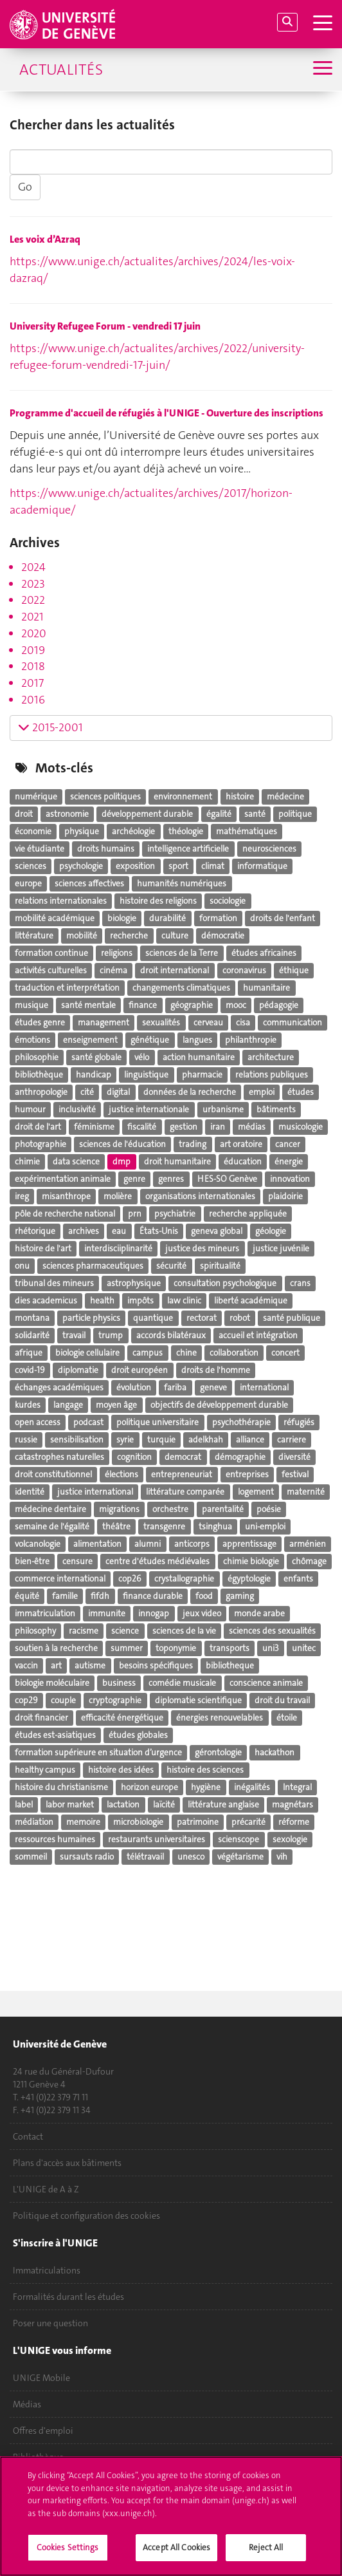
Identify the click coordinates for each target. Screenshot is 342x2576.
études (300, 1092)
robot (240, 1317)
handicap (93, 1074)
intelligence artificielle (188, 848)
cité (87, 1092)
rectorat (201, 1317)
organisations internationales (200, 1196)
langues (197, 1039)
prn (134, 1213)
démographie (240, 1456)
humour (30, 1109)
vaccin (26, 1665)
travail (74, 1335)
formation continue (51, 952)
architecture (271, 1057)
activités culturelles (51, 970)
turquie (161, 1439)
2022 (33, 600)
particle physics (91, 1317)
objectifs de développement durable (219, 1404)
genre (134, 1178)
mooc (236, 1005)
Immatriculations (46, 2270)
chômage (309, 1561)
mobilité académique (54, 918)
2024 (33, 567)
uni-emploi (265, 1526)
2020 (33, 633)
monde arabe (259, 1613)
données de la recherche (189, 1092)
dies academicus (46, 1300)
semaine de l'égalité (52, 1526)
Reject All (266, 2554)
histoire (240, 796)
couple (63, 1700)
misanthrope (66, 1196)
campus (147, 1352)
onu (22, 1265)
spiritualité (220, 1265)
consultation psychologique (225, 1283)
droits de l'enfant (282, 918)
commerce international (60, 1578)
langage (68, 1404)
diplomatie (78, 1370)
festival (295, 1474)
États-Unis (159, 1231)
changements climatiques (181, 987)
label (24, 1804)
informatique (262, 866)
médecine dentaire (50, 1509)
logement (256, 1491)
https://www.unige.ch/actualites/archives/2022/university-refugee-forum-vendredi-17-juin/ (157, 357)
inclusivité (77, 1109)
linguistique (146, 1074)
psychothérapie (241, 1422)
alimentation (97, 1543)
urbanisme (223, 1109)
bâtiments (276, 1109)
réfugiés (299, 1422)
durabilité (167, 918)
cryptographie (115, 1700)
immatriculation (45, 1613)
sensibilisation (77, 1439)
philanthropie (250, 1039)
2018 (33, 666)
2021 (32, 616)
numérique (36, 796)
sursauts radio (87, 1856)
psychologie (81, 866)
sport (178, 866)
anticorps (192, 1543)
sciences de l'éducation (122, 1144)
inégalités (252, 1787)
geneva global (216, 1231)
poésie (268, 1509)
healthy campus (45, 1769)
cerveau (208, 1022)
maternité (306, 1491)
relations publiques (271, 1074)
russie (26, 1439)
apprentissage (249, 1543)
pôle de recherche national (65, 1213)
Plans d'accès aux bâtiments (67, 2163)
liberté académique (250, 1300)
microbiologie (138, 1821)
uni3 (270, 1648)
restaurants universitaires (156, 1839)
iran (217, 1126)
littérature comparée (185, 1491)
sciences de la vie (184, 1630)
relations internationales (61, 900)
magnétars (292, 1804)
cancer (287, 1144)
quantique (153, 1317)
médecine (285, 796)
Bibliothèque (38, 2457)
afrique (28, 1352)
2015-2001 (50, 727)
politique (295, 813)
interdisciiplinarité (118, 1248)
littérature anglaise (223, 1804)
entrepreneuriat (181, 1474)
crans (300, 1283)
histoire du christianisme (61, 1787)
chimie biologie (251, 1561)
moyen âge (116, 1404)
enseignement (90, 1039)
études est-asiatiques (55, 1735)
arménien (307, 1543)
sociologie (228, 900)
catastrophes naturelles (59, 1456)
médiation (34, 1821)
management (103, 1022)
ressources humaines (55, 1839)
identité (29, 1491)
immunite (106, 1613)
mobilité (81, 935)
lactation (123, 1804)
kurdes (27, 1404)
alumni (147, 1543)
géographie (191, 1005)
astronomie (67, 813)
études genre (40, 1022)
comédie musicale (182, 1682)
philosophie (37, 1057)
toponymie (176, 1648)
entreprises (247, 1474)
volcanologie (37, 1543)
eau (119, 1231)
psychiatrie (174, 1213)
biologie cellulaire (87, 1352)
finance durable (153, 1596)
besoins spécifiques (156, 1665)
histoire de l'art (43, 1248)
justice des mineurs (202, 1248)
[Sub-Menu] (321, 69)
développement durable (147, 813)
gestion (183, 1126)
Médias (27, 2404)
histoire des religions (158, 900)
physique (81, 831)
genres (171, 1178)
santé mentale (88, 1005)
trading (192, 1144)
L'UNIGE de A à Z (46, 2189)
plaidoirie (285, 1196)
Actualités (61, 69)
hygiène (206, 1787)
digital (118, 1092)
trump (110, 1335)
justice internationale (149, 1109)
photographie (40, 1144)
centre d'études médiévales (157, 1561)
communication (292, 1022)
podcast (88, 1422)
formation (218, 918)
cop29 (26, 1700)
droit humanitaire (177, 1161)
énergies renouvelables (219, 1717)
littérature (34, 935)
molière (118, 1196)
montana (32, 1317)
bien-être (32, 1561)
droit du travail (282, 1700)
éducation (243, 1161)
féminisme (94, 1126)
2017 (32, 683)
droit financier (41, 1717)
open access (37, 1422)
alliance (250, 1439)
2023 (33, 584)
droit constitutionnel (53, 1474)
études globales (138, 1735)
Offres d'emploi (43, 2430)
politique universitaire (157, 1422)
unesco (190, 1856)
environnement (183, 796)
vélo (141, 1057)
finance (143, 1005)
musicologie (300, 1126)
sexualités (161, 1022)
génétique (149, 1039)
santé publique (291, 1317)
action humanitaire (199, 1057)
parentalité (223, 1509)
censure (77, 1561)
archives (83, 1231)
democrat (183, 1456)
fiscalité (141, 1126)
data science (76, 1161)
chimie (27, 1161)
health (102, 1300)
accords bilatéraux (171, 1335)
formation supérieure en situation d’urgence (98, 1752)
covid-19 (30, 1370)
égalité (218, 813)
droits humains (105, 848)
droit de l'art (38, 1126)
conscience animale (266, 1682)
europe (28, 883)
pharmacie (202, 1074)
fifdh (100, 1596)
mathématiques (246, 831)
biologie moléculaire (52, 1682)
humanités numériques (181, 883)
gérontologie (218, 1752)
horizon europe (149, 1787)
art (56, 1665)
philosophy (35, 1630)
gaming (240, 1596)
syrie (125, 1439)
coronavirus (244, 970)
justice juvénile (281, 1248)
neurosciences (269, 848)
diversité (294, 1456)
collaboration (234, 1352)
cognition (134, 1456)
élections (121, 1474)
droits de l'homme (215, 1370)
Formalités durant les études (68, 2296)
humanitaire (266, 987)
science (125, 1630)
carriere (291, 1439)
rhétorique (35, 1231)
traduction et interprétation (67, 987)
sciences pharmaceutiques (92, 1265)
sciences (30, 866)
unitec (304, 1648)
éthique (294, 970)
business (119, 1682)
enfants (298, 1578)
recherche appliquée (248, 1213)
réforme (293, 1821)
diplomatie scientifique (198, 1700)
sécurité (171, 1265)
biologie (121, 918)
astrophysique (134, 1283)
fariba (175, 1387)
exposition (135, 866)
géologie (270, 1231)
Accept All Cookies (176, 2554)
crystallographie (184, 1578)
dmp (121, 1161)
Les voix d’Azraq (45, 239)
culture (174, 935)
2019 (33, 650)
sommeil (31, 1856)
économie (33, 831)
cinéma (113, 970)
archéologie (133, 831)
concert (285, 1352)
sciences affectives (89, 883)
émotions (32, 1039)
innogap (153, 1613)
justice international (95, 1491)
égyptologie (249, 1578)
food (204, 1596)
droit (24, 813)
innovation (290, 1178)
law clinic (184, 1300)
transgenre (164, 1526)
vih (281, 1856)
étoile (286, 1717)
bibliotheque (230, 1665)
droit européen (139, 1370)
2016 (33, 699)
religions (116, 952)
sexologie (290, 1839)
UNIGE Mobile (41, 2378)
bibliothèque (39, 1074)
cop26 (129, 1578)
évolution (133, 1387)
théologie (185, 831)
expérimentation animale (63, 1178)
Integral (297, 1787)
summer (127, 1648)
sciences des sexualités (272, 1630)
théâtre (116, 1526)
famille (65, 1596)
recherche (129, 935)
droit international (174, 970)
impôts (140, 1300)
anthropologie (41, 1092)
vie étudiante (39, 848)
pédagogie (278, 1005)
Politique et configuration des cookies (86, 2215)
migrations (119, 1509)
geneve (213, 1387)
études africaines (263, 952)
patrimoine (198, 1821)
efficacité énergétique (122, 1717)
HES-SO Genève (227, 1178)
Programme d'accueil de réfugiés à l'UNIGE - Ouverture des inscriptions (166, 413)
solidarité (32, 1335)
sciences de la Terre (181, 952)
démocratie (222, 935)
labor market (70, 1804)
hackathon (274, 1752)
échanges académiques (59, 1387)
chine (186, 1352)
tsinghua (215, 1526)
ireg (22, 1196)
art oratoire (241, 1144)
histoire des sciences (205, 1769)
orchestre (170, 1509)
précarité (248, 1821)
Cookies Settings (68, 2554)
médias (252, 1126)
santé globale (96, 1057)
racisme (83, 1630)
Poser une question (50, 2323)
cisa (243, 1022)
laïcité (164, 1804)
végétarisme (240, 1856)
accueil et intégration (258, 1335)
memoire (83, 1821)
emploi (261, 1092)
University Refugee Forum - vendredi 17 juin (105, 326)
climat (212, 866)
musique (31, 1005)
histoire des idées (121, 1769)
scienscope (238, 1839)
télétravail (145, 1856)
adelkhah (205, 1439)
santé (255, 813)
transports (229, 1648)
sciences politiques (105, 796)
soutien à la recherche (56, 1648)
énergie (288, 1161)
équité (27, 1596)
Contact (28, 2136)
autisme (90, 1665)
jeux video (202, 1613)
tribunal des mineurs (54, 1283)
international (264, 1387)
